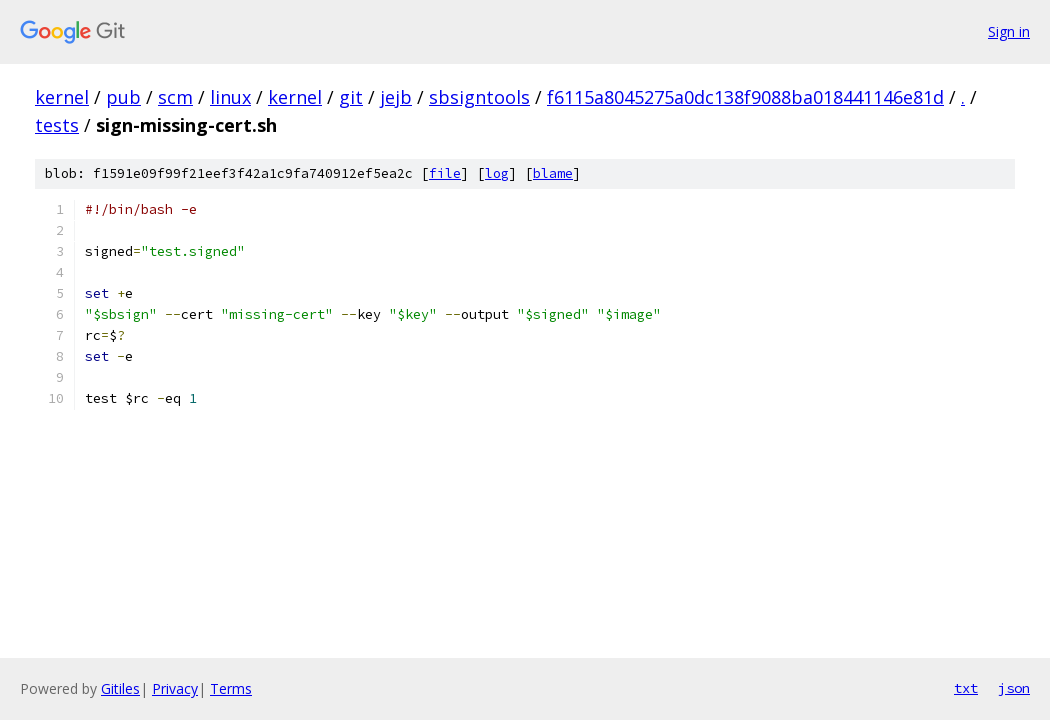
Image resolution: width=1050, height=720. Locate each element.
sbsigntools (479, 97)
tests (57, 125)
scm (175, 97)
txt (966, 688)
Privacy (175, 688)
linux (230, 97)
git (351, 97)
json (1014, 688)
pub (123, 97)
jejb (396, 97)
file (445, 173)
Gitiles (120, 688)
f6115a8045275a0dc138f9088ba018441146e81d (745, 97)
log (497, 173)
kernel (62, 97)
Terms (231, 688)
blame (553, 173)
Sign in (1009, 31)
